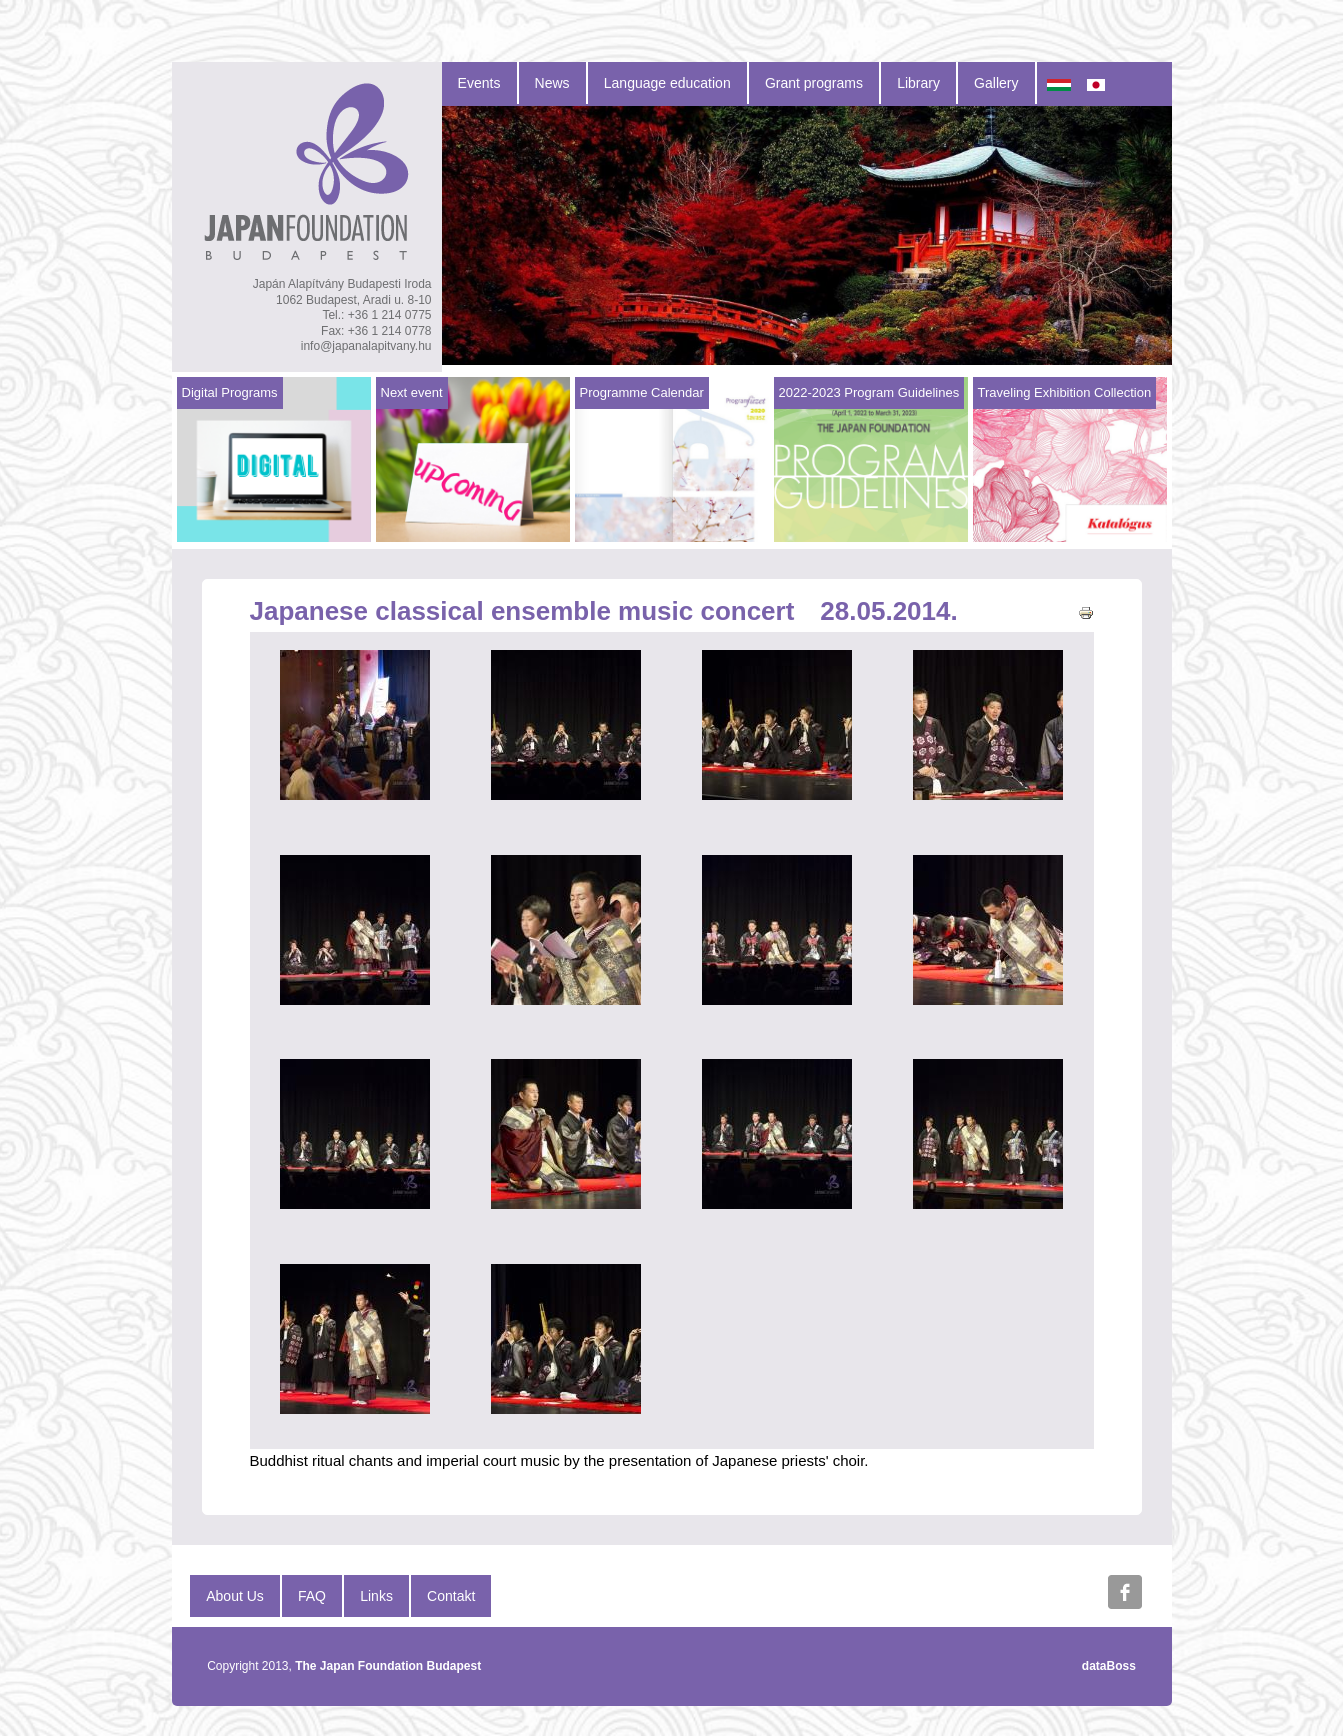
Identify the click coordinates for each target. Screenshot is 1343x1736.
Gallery (996, 83)
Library (918, 83)
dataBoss (1109, 1666)
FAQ (312, 1596)
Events (479, 83)
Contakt (451, 1596)
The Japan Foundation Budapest (388, 1666)
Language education (667, 83)
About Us (235, 1596)
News (552, 83)
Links (376, 1596)
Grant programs (814, 83)
